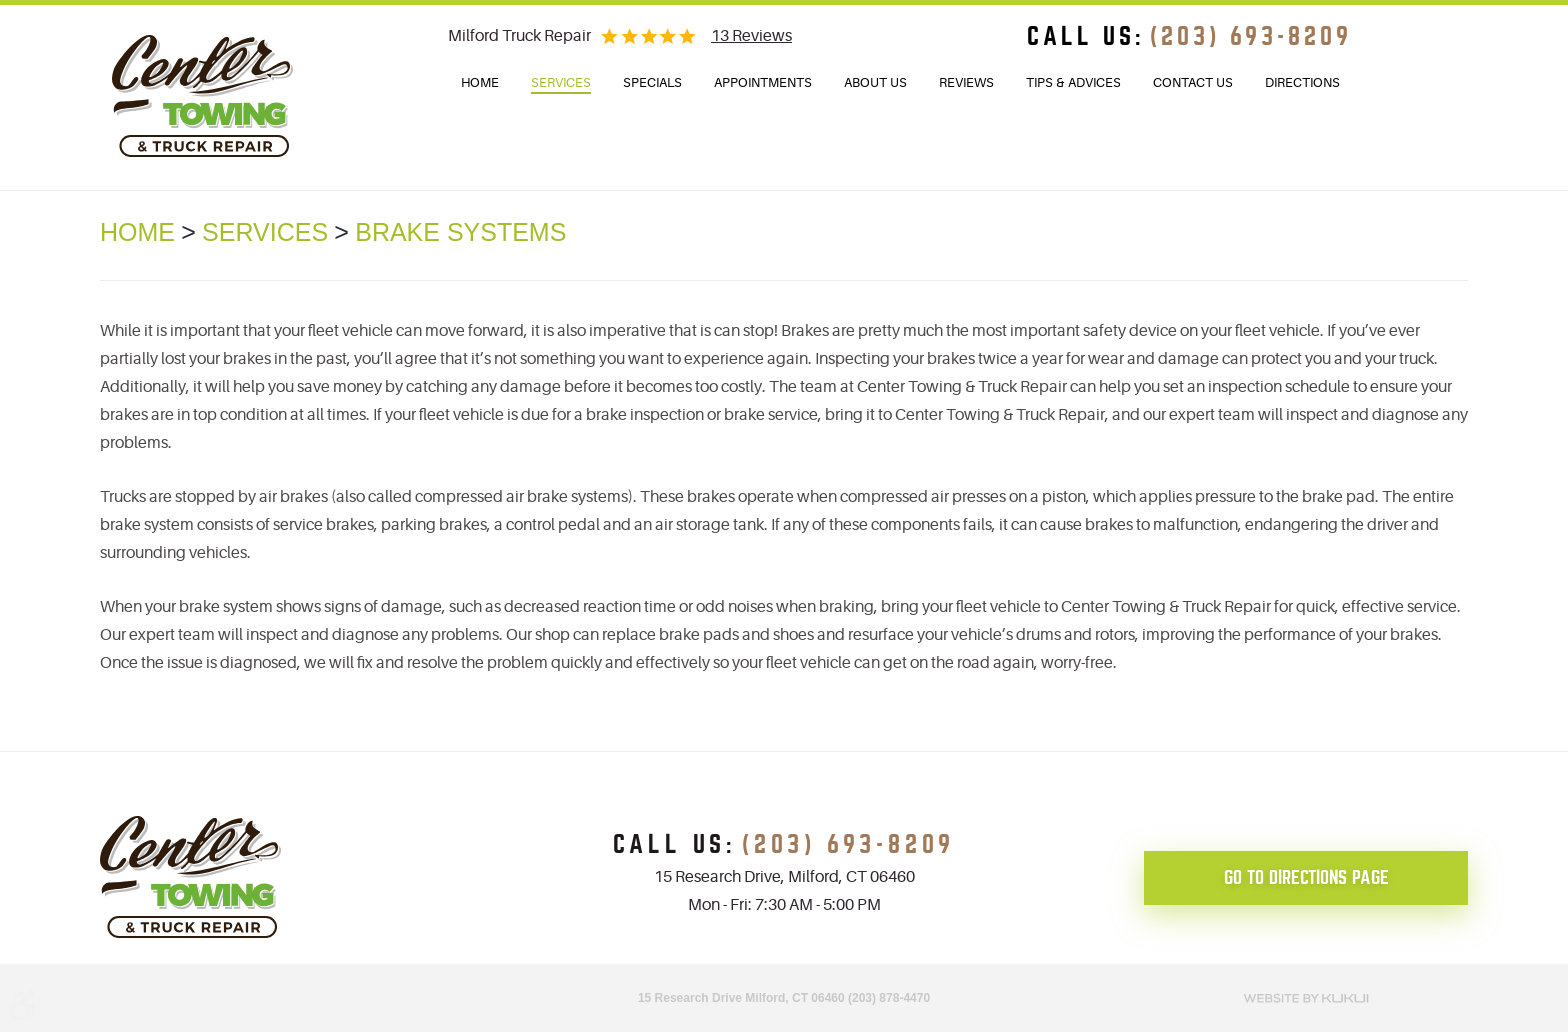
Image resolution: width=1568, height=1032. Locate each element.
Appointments (763, 82)
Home (480, 82)
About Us (875, 82)
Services (561, 82)
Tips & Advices (1073, 82)
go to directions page (1306, 877)
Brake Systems (460, 232)
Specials (652, 82)
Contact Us (1193, 82)
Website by (1306, 996)
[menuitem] (480, 83)
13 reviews (751, 36)
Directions (1302, 82)
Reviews (966, 82)
